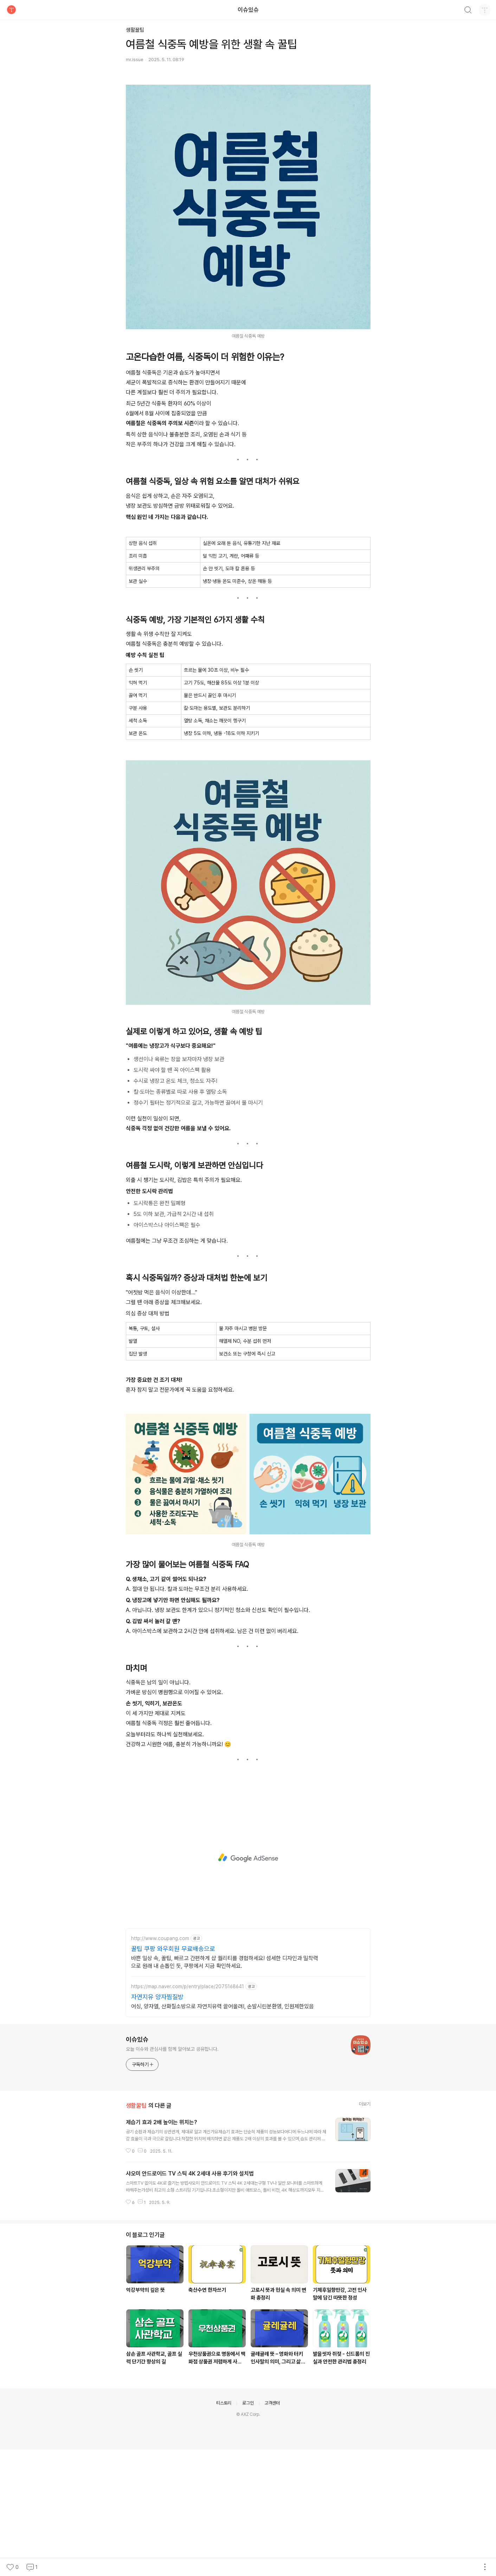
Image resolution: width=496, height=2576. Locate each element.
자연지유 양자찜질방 (157, 2123)
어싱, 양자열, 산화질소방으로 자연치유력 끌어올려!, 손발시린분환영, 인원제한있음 (222, 2132)
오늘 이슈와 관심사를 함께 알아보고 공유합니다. (172, 2175)
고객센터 (272, 2529)
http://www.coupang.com (160, 2065)
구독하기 (143, 2191)
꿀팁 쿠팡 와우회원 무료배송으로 (173, 2075)
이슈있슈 (248, 9)
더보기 (364, 2230)
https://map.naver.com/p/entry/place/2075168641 (187, 2113)
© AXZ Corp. (248, 2540)
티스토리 (223, 2529)
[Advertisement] (248, 130)
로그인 (247, 2529)
